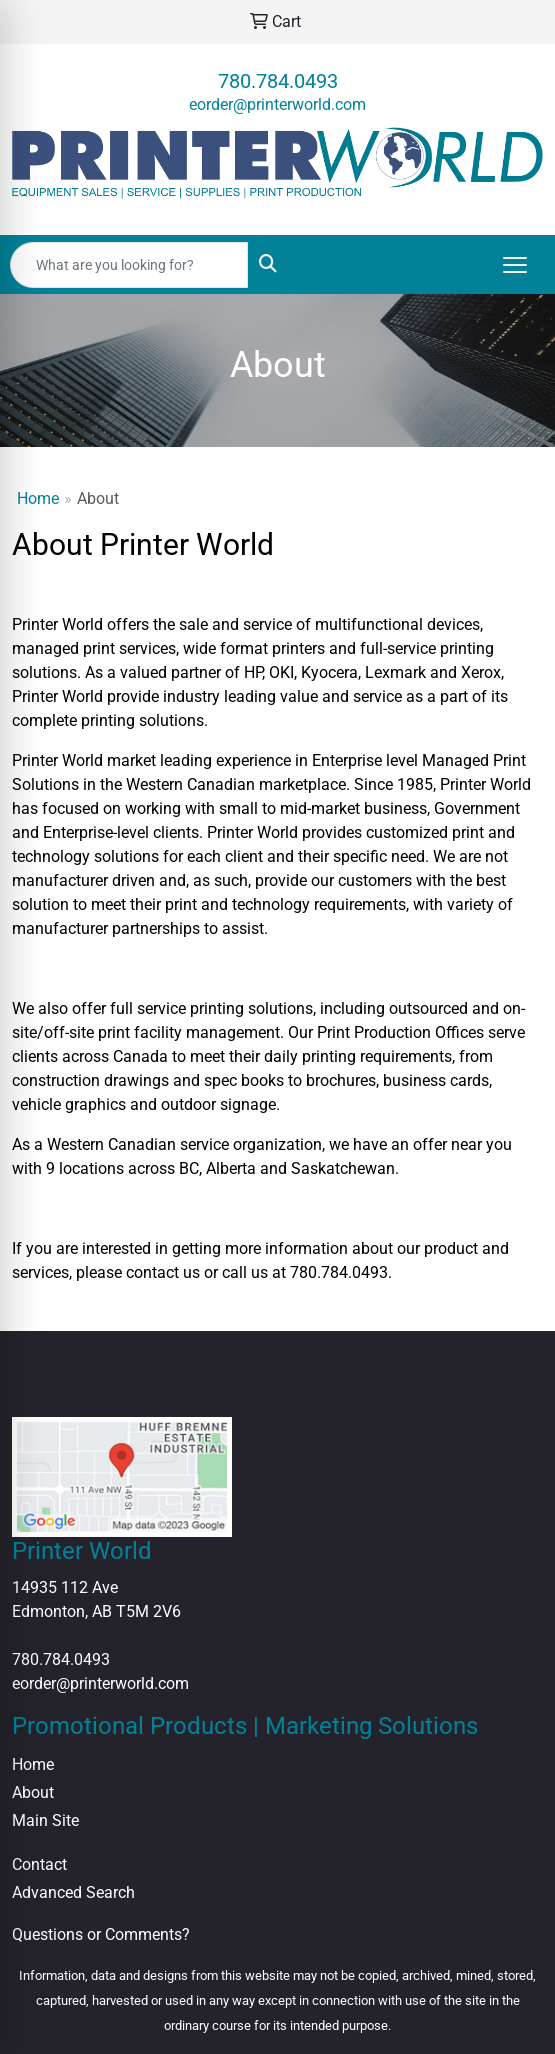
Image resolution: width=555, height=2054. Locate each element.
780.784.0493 (278, 81)
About (33, 1792)
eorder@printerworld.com (277, 104)
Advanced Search (73, 1892)
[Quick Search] (129, 265)
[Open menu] (515, 265)
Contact (39, 1864)
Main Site (45, 1820)
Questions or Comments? (101, 1934)
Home (38, 498)
